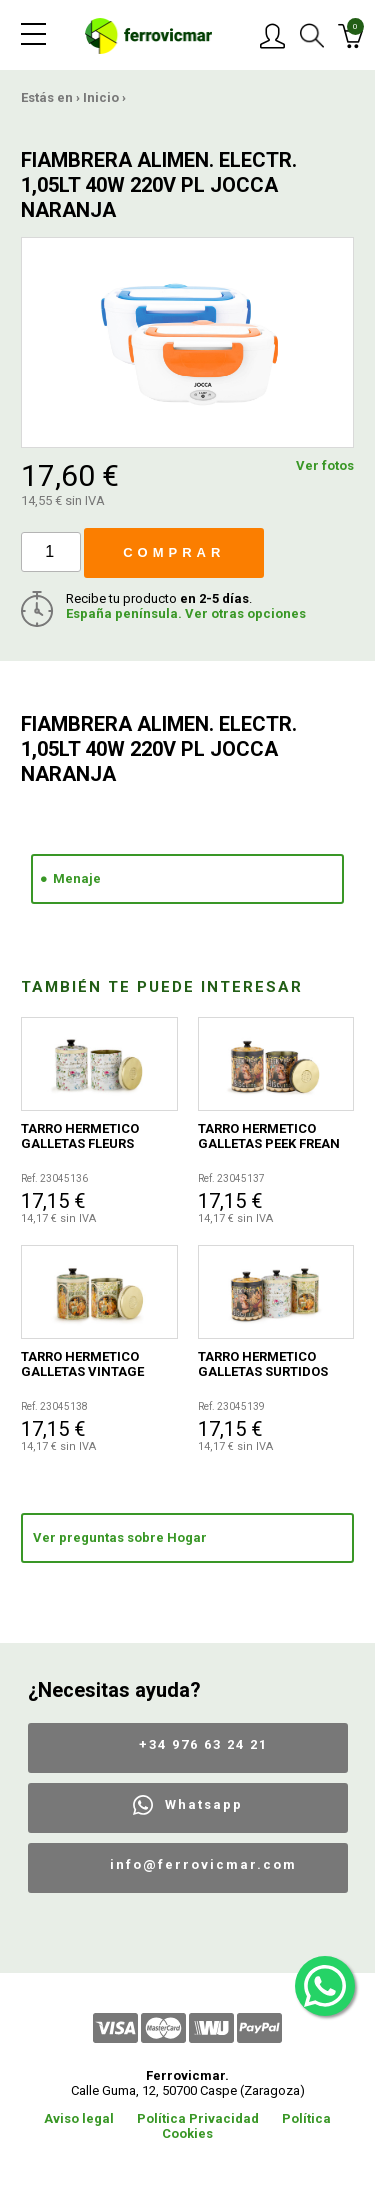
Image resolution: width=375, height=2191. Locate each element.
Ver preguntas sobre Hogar (120, 1537)
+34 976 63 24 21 (203, 1744)
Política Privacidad (198, 2118)
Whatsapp (204, 1804)
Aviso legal (79, 2118)
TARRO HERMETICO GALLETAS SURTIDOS (263, 1364)
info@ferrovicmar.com (203, 1864)
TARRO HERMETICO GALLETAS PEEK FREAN (269, 1136)
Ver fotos (325, 465)
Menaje (77, 878)
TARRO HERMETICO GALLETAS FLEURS (80, 1136)
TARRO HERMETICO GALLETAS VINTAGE (82, 1364)
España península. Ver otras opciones (186, 613)
